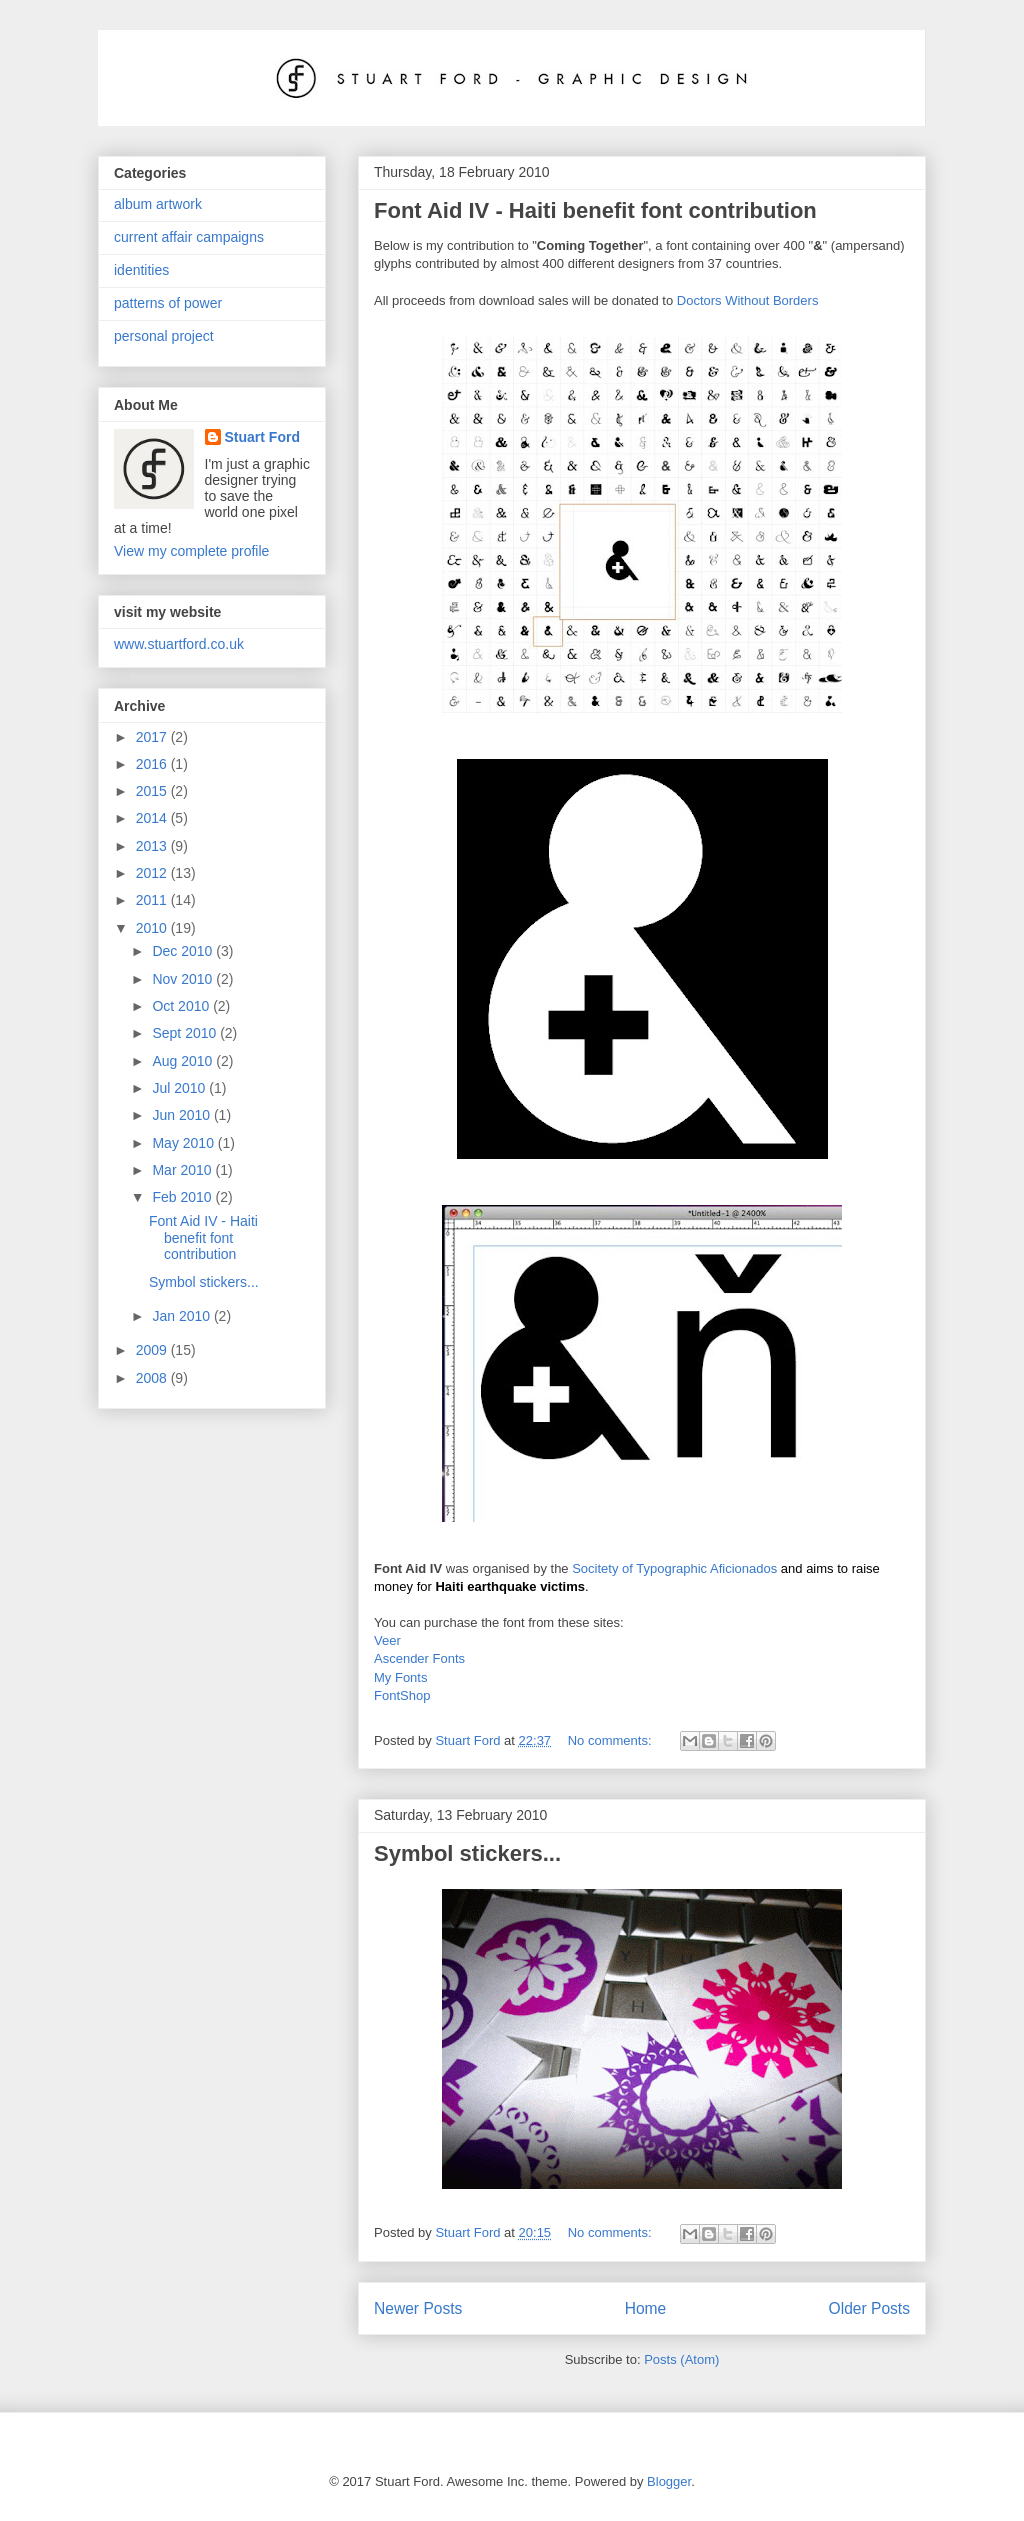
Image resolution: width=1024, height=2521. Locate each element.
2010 (153, 928)
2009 (153, 1350)
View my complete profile (191, 551)
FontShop (402, 1695)
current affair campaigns (189, 237)
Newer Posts (418, 2308)
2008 (153, 1378)
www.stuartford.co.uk (179, 644)
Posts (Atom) (681, 2359)
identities (141, 270)
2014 (153, 818)
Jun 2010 (183, 1115)
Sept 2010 (186, 1033)
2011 (153, 900)
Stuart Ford (262, 437)
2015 (153, 791)
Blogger (669, 2481)
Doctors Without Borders (748, 300)
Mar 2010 (183, 1170)
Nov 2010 (184, 979)
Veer (387, 1640)
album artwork (158, 204)
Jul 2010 (180, 1088)
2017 (153, 737)
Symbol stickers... (467, 1853)
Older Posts (869, 2308)
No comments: (611, 1740)
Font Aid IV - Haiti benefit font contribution (595, 210)
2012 (153, 873)
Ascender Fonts (419, 1658)
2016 (153, 764)
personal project (164, 336)
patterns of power (168, 303)
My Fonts (400, 1677)
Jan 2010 (183, 1316)
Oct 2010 (182, 1006)
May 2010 (184, 1143)
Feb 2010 (183, 1197)
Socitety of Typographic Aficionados (674, 1568)
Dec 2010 (184, 951)
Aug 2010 (184, 1061)
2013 (153, 846)
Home (646, 2308)
